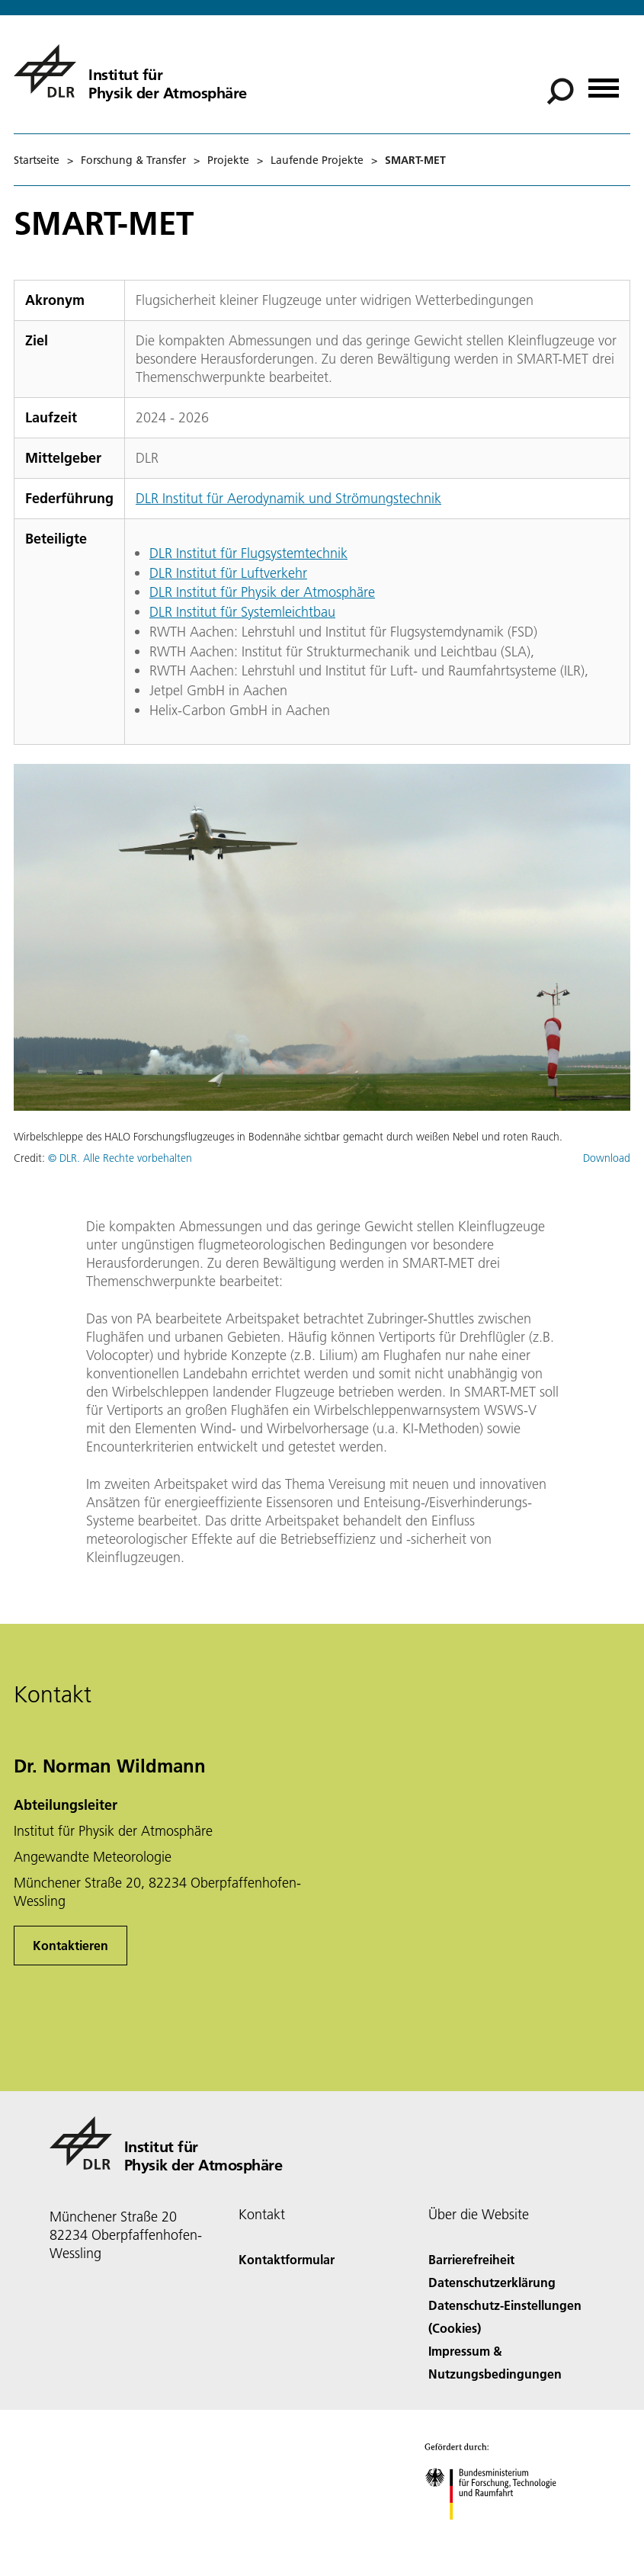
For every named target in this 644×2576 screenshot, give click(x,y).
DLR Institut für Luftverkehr (228, 573)
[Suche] (560, 91)
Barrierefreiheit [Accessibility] (471, 2259)
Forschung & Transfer (133, 160)
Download (606, 1158)
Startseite (36, 160)
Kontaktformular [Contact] (287, 2259)
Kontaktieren (70, 1945)
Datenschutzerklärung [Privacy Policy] (492, 2282)
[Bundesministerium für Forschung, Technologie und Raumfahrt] (499, 2533)
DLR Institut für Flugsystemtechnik (248, 553)
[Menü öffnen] (603, 83)
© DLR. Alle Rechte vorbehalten (120, 1158)
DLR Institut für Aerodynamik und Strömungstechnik (288, 498)
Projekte (228, 160)
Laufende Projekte (317, 160)
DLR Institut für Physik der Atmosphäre (262, 592)
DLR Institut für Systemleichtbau (242, 612)
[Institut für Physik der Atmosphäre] (130, 71)
